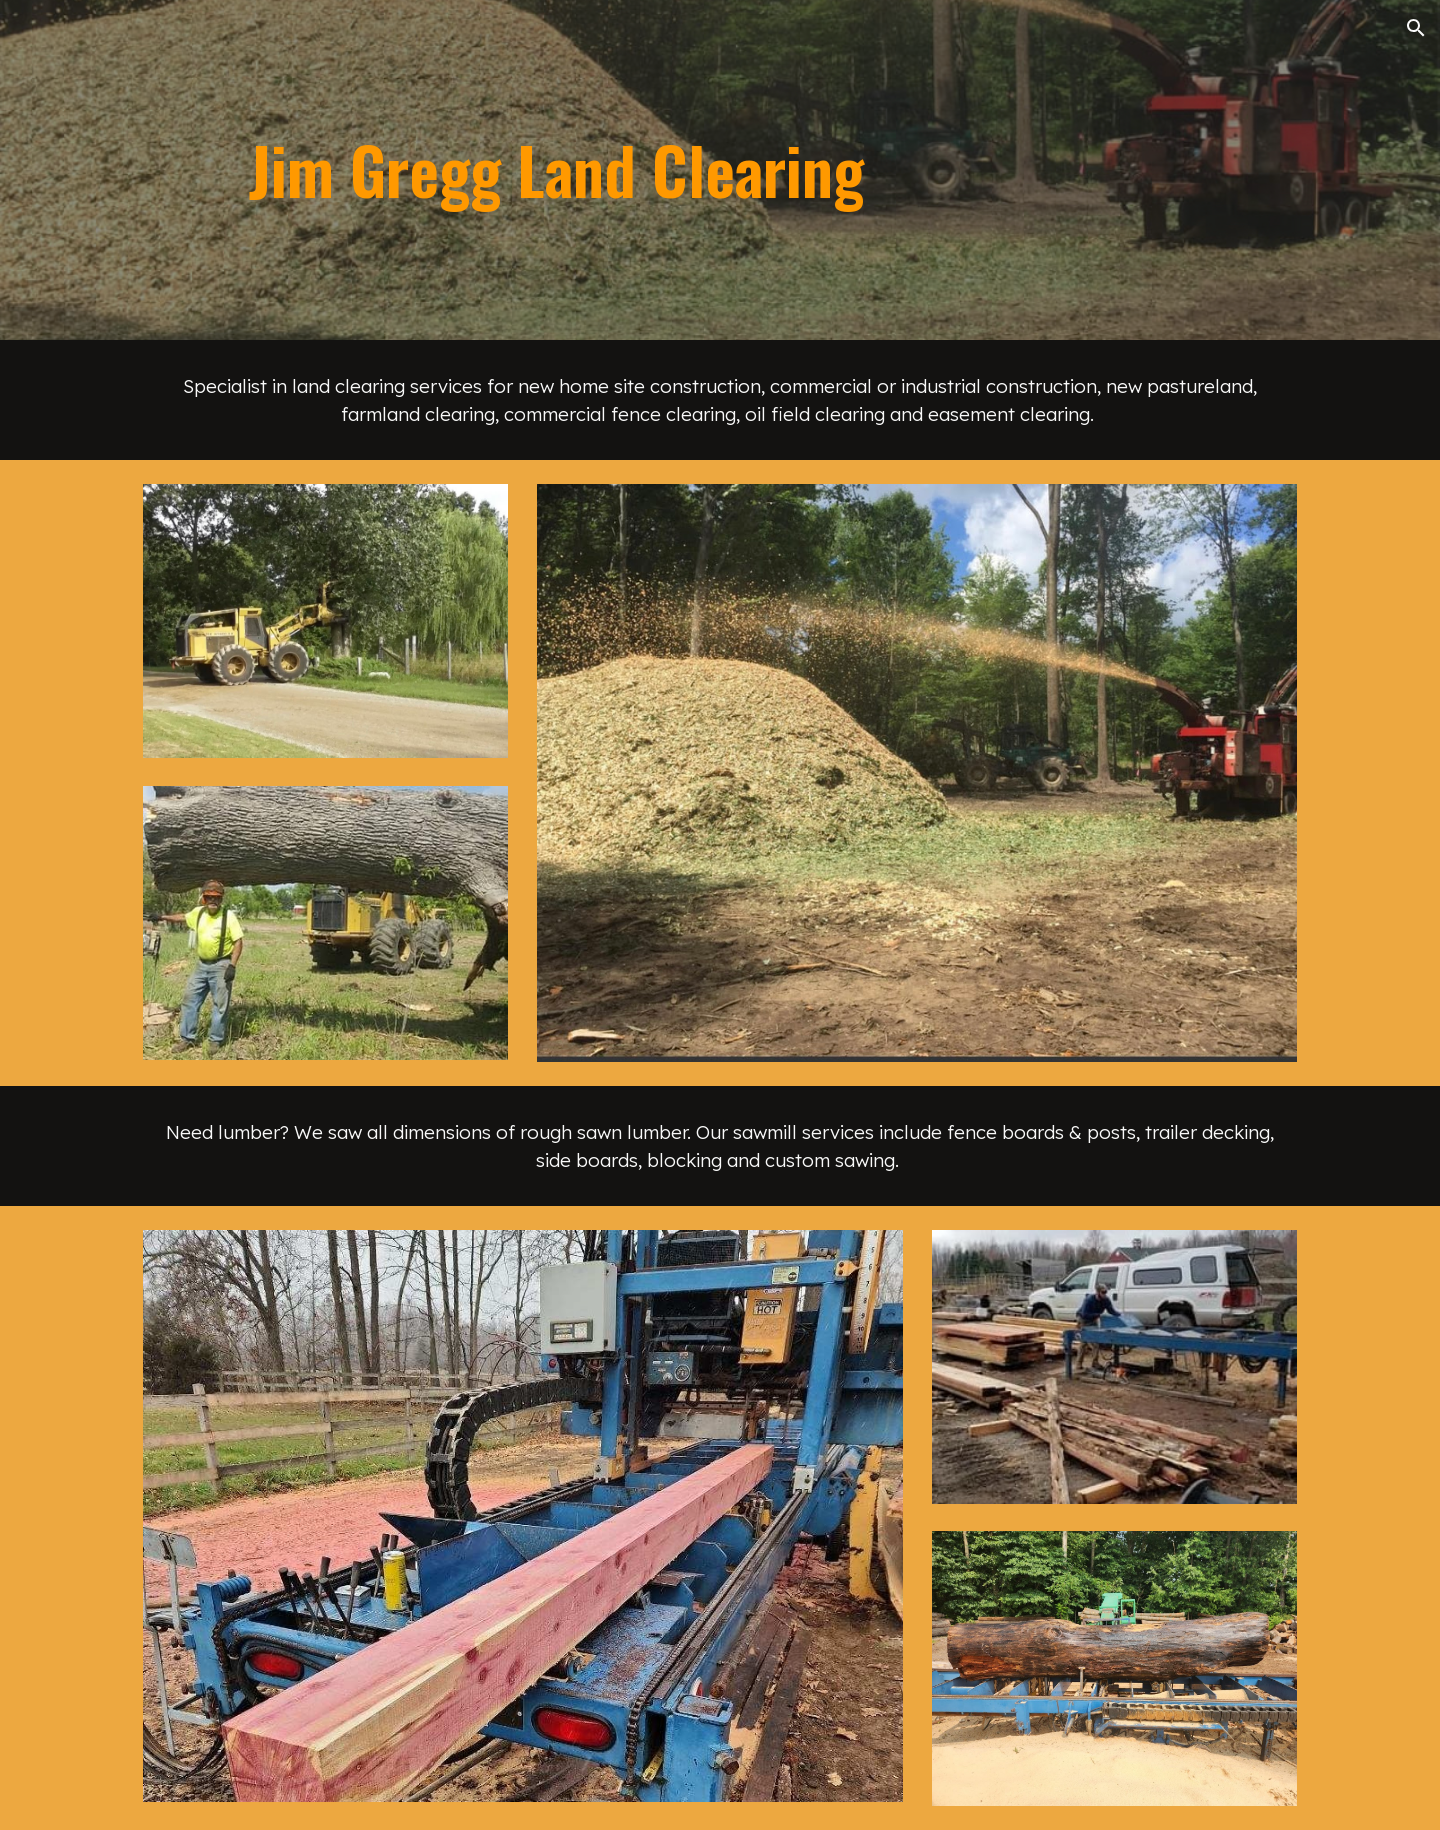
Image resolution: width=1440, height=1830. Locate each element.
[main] (769, 170)
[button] (1416, 28)
